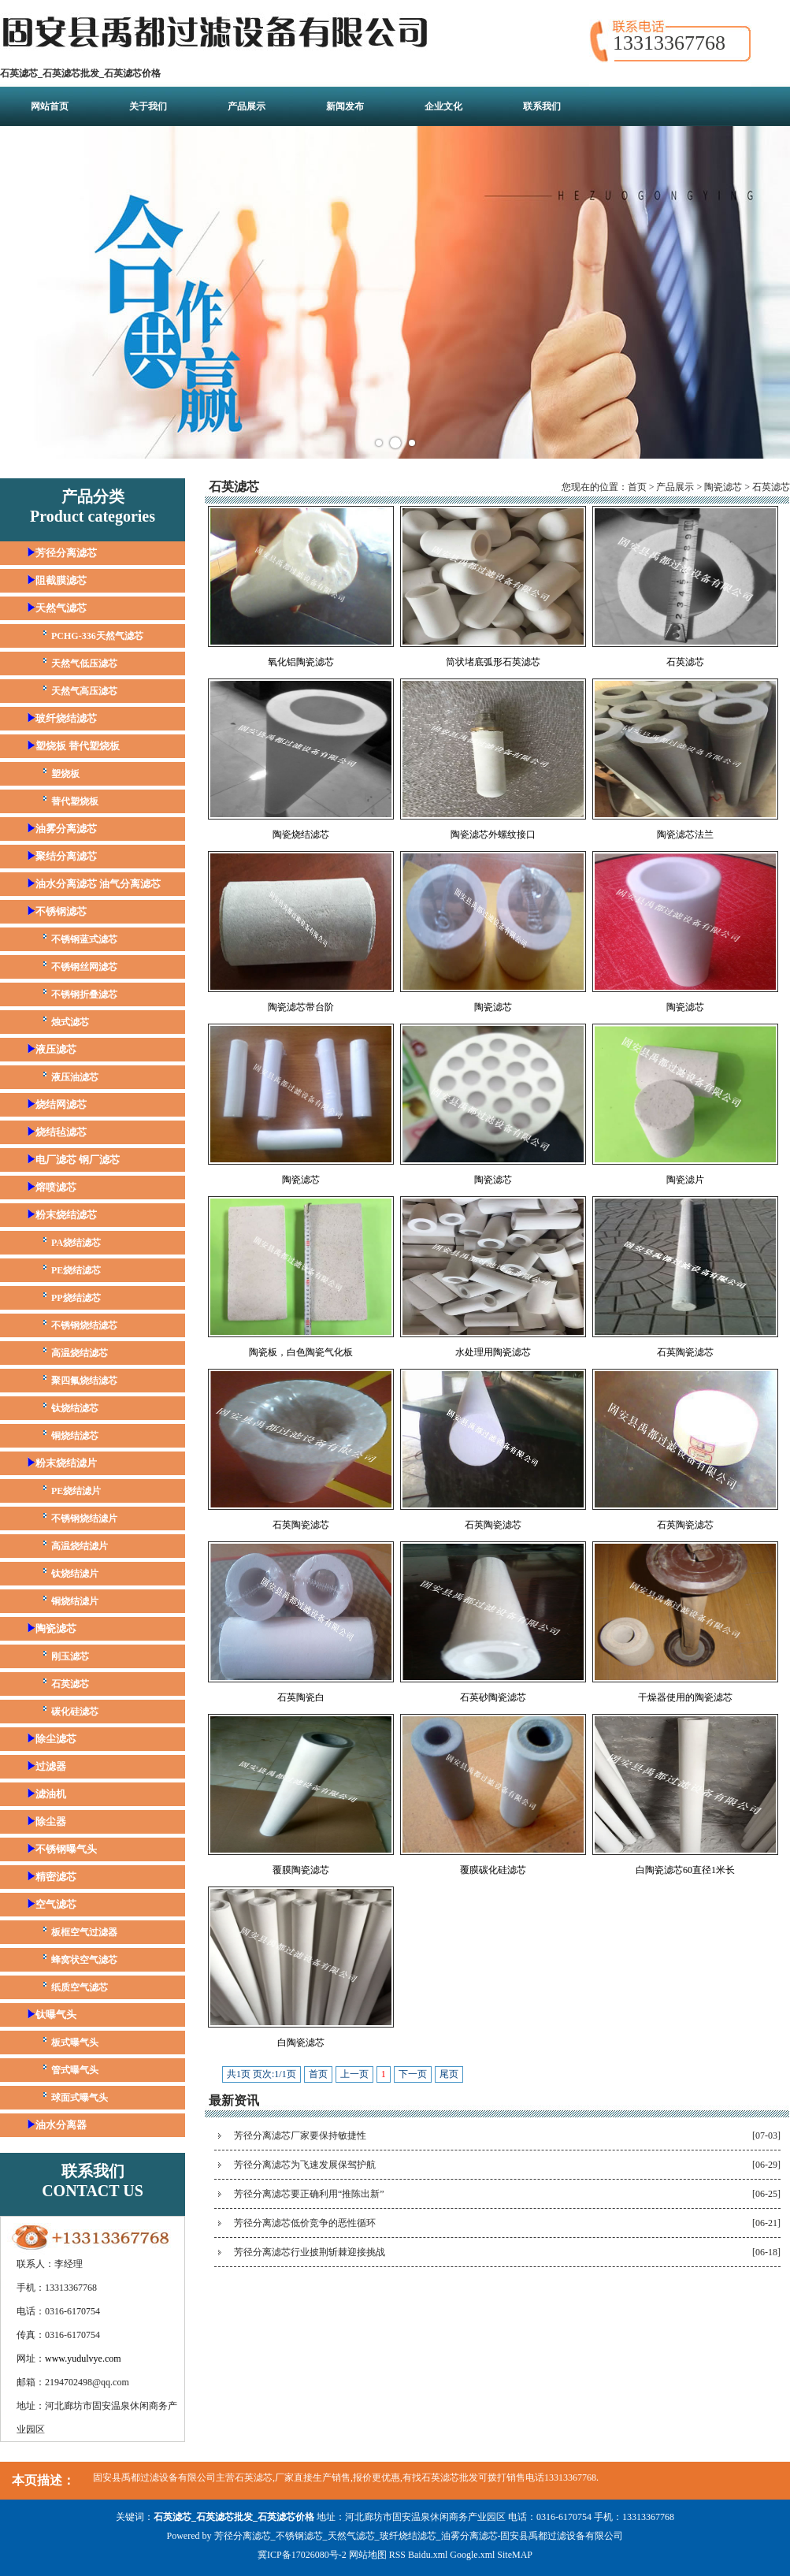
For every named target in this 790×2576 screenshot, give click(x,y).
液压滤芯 (55, 1049)
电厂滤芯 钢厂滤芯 (77, 1159)
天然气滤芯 (61, 608)
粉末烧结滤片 (66, 1463)
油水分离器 (61, 2125)
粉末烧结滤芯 (66, 1215)
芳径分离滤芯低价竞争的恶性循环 (305, 2222)
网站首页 (50, 106)
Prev (20, 292)
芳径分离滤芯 (66, 553)
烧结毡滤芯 (61, 1132)
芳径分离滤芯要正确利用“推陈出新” (309, 2193)
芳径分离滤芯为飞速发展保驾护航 (305, 2164)
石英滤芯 (771, 487)
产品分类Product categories (92, 506)
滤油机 (50, 1794)
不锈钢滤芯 (61, 911)
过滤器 (50, 1766)
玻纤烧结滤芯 (66, 718)
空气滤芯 (55, 1904)
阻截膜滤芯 (61, 580)
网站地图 (368, 2554)
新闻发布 (345, 106)
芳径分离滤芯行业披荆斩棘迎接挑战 (309, 2252)
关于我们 (148, 106)
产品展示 (246, 106)
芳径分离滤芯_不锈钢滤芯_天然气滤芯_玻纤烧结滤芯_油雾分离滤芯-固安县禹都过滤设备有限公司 (419, 2535)
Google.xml (472, 2554)
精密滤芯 (55, 1877)
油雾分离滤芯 (66, 829)
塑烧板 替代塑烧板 (77, 746)
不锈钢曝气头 (66, 1849)
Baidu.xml (427, 2554)
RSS (397, 2554)
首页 (637, 487)
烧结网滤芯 (61, 1104)
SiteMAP (514, 2554)
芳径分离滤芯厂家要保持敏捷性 (300, 2135)
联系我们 (542, 106)
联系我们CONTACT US (92, 2180)
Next (769, 292)
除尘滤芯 (55, 1739)
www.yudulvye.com (83, 2358)
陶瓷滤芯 (55, 1628)
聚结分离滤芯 (66, 856)
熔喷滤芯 (55, 1187)
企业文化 (443, 106)
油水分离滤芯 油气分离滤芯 (98, 884)
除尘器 (50, 1821)
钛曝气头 (55, 2014)
